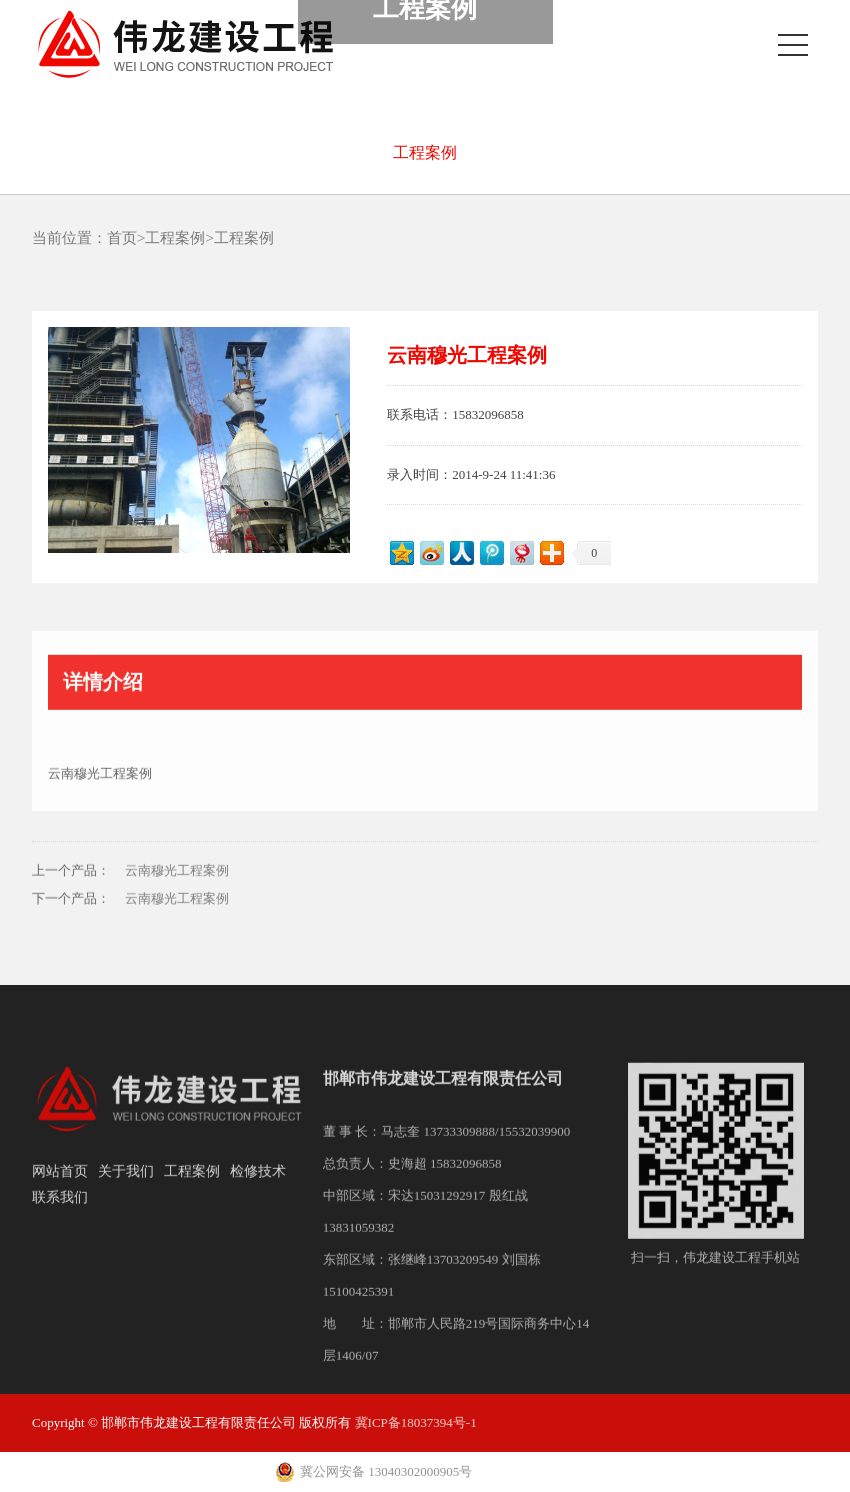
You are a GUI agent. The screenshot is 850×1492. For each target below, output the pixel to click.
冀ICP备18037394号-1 (416, 1422)
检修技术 (258, 1185)
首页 (122, 238)
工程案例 (425, 152)
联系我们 (60, 1211)
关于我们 (126, 1185)
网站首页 (60, 1185)
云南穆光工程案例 (177, 885)
